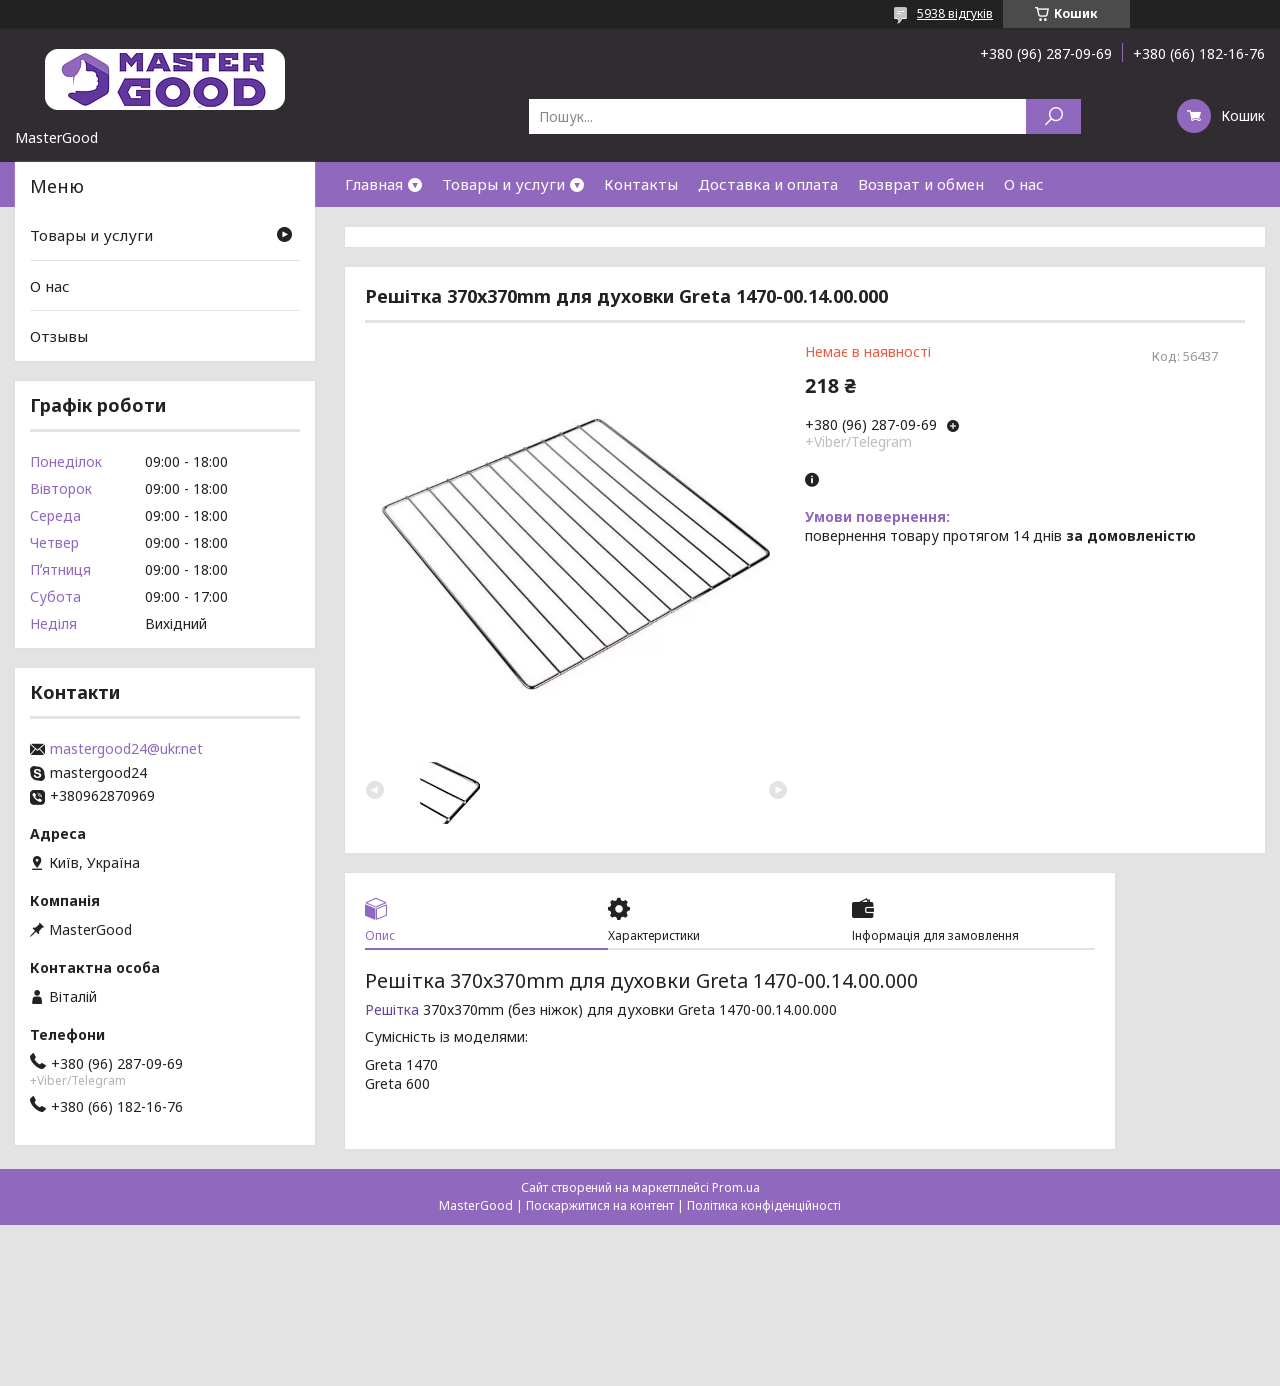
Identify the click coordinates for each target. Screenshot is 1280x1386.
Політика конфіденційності (764, 1205)
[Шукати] (1053, 116)
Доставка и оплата (768, 184)
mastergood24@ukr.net (126, 749)
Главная (374, 184)
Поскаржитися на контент (600, 1205)
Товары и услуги (503, 184)
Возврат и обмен (921, 184)
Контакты (641, 184)
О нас (1024, 184)
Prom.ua (736, 1187)
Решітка (392, 1009)
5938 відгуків (955, 13)
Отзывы (59, 336)
